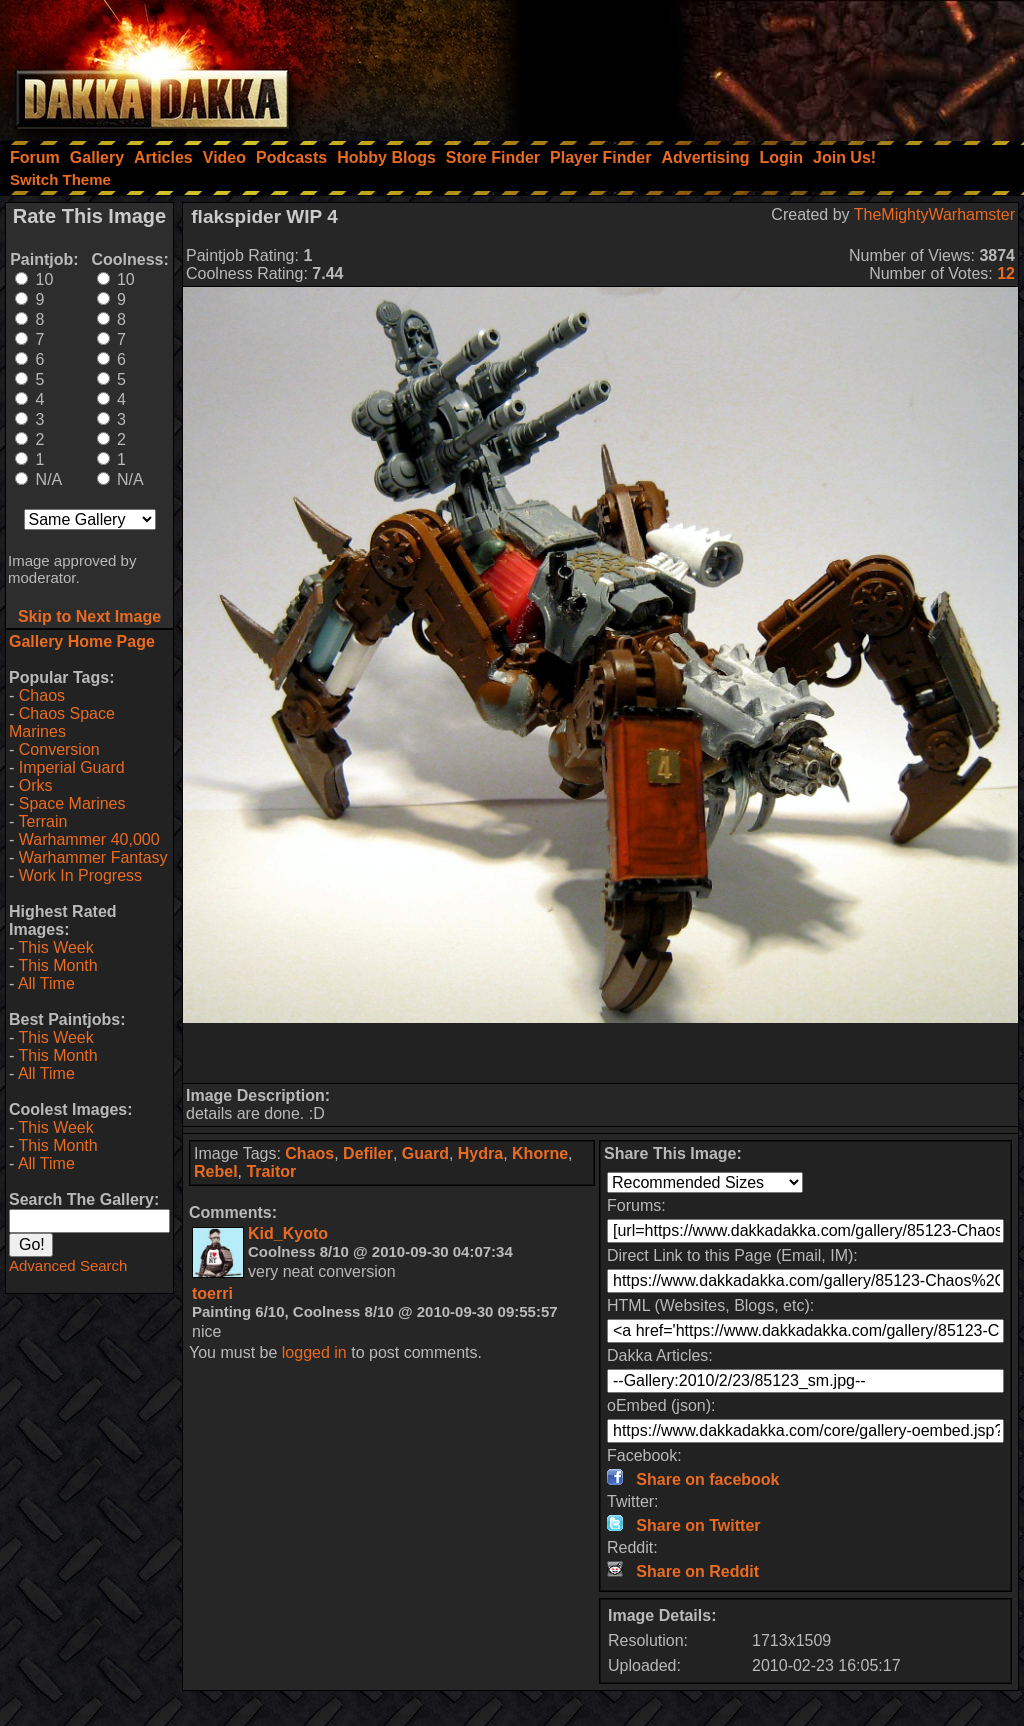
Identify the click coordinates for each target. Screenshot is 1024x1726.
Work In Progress (80, 875)
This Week (55, 947)
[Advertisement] (755, 65)
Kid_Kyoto (288, 1233)
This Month (57, 965)
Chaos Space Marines (62, 722)
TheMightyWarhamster (934, 214)
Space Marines (72, 803)
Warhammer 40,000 (89, 839)
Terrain (42, 821)
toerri (212, 1293)
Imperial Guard (72, 767)
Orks (36, 785)
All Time (46, 983)
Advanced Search (68, 1265)
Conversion (59, 749)
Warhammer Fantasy (93, 857)
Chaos (42, 695)
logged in (314, 1352)
